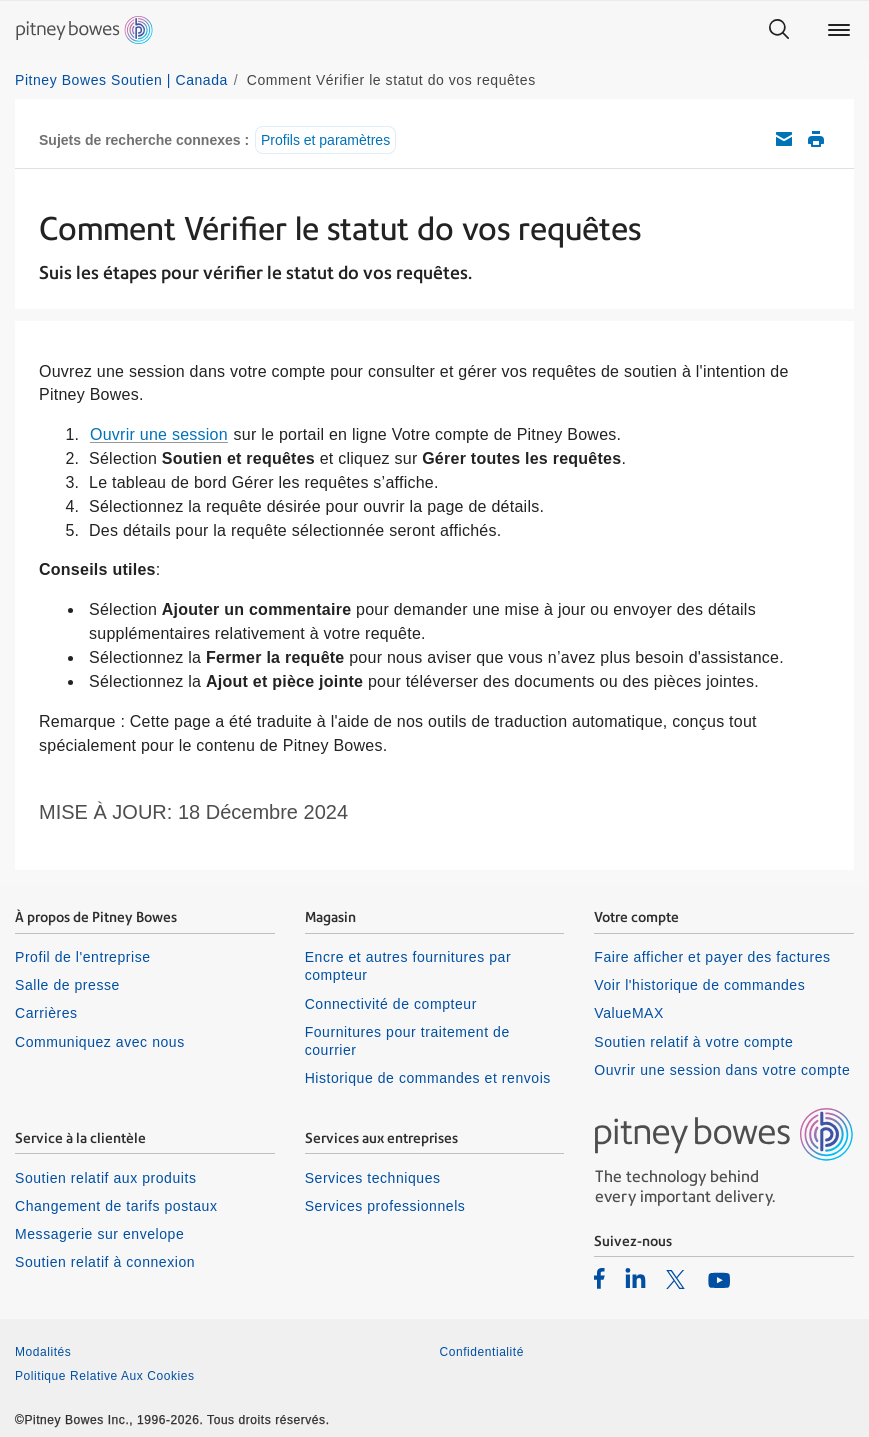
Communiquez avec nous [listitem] (100, 1042)
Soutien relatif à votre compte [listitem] (693, 1042)
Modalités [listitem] (43, 1352)
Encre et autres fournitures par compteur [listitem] (408, 966)
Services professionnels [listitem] (385, 1206)
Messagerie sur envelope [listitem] (99, 1234)
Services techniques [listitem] (373, 1178)
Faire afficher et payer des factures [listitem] (712, 957)
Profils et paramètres (325, 140)
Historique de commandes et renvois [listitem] (428, 1078)
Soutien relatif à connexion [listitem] (105, 1262)
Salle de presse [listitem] (67, 985)
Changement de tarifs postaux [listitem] (116, 1206)
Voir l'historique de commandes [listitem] (699, 985)
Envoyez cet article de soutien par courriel (784, 139)
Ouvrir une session (159, 434)
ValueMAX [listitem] (629, 1013)
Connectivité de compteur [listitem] (391, 1004)
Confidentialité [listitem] (482, 1352)
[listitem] (599, 1278)
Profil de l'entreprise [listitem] (83, 957)
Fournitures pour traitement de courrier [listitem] (407, 1041)
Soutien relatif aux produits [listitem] (105, 1178)
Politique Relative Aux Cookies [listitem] (105, 1376)
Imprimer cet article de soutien (816, 139)
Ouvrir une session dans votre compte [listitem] (722, 1070)
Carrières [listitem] (46, 1013)
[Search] (779, 30)
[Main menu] (839, 30)
